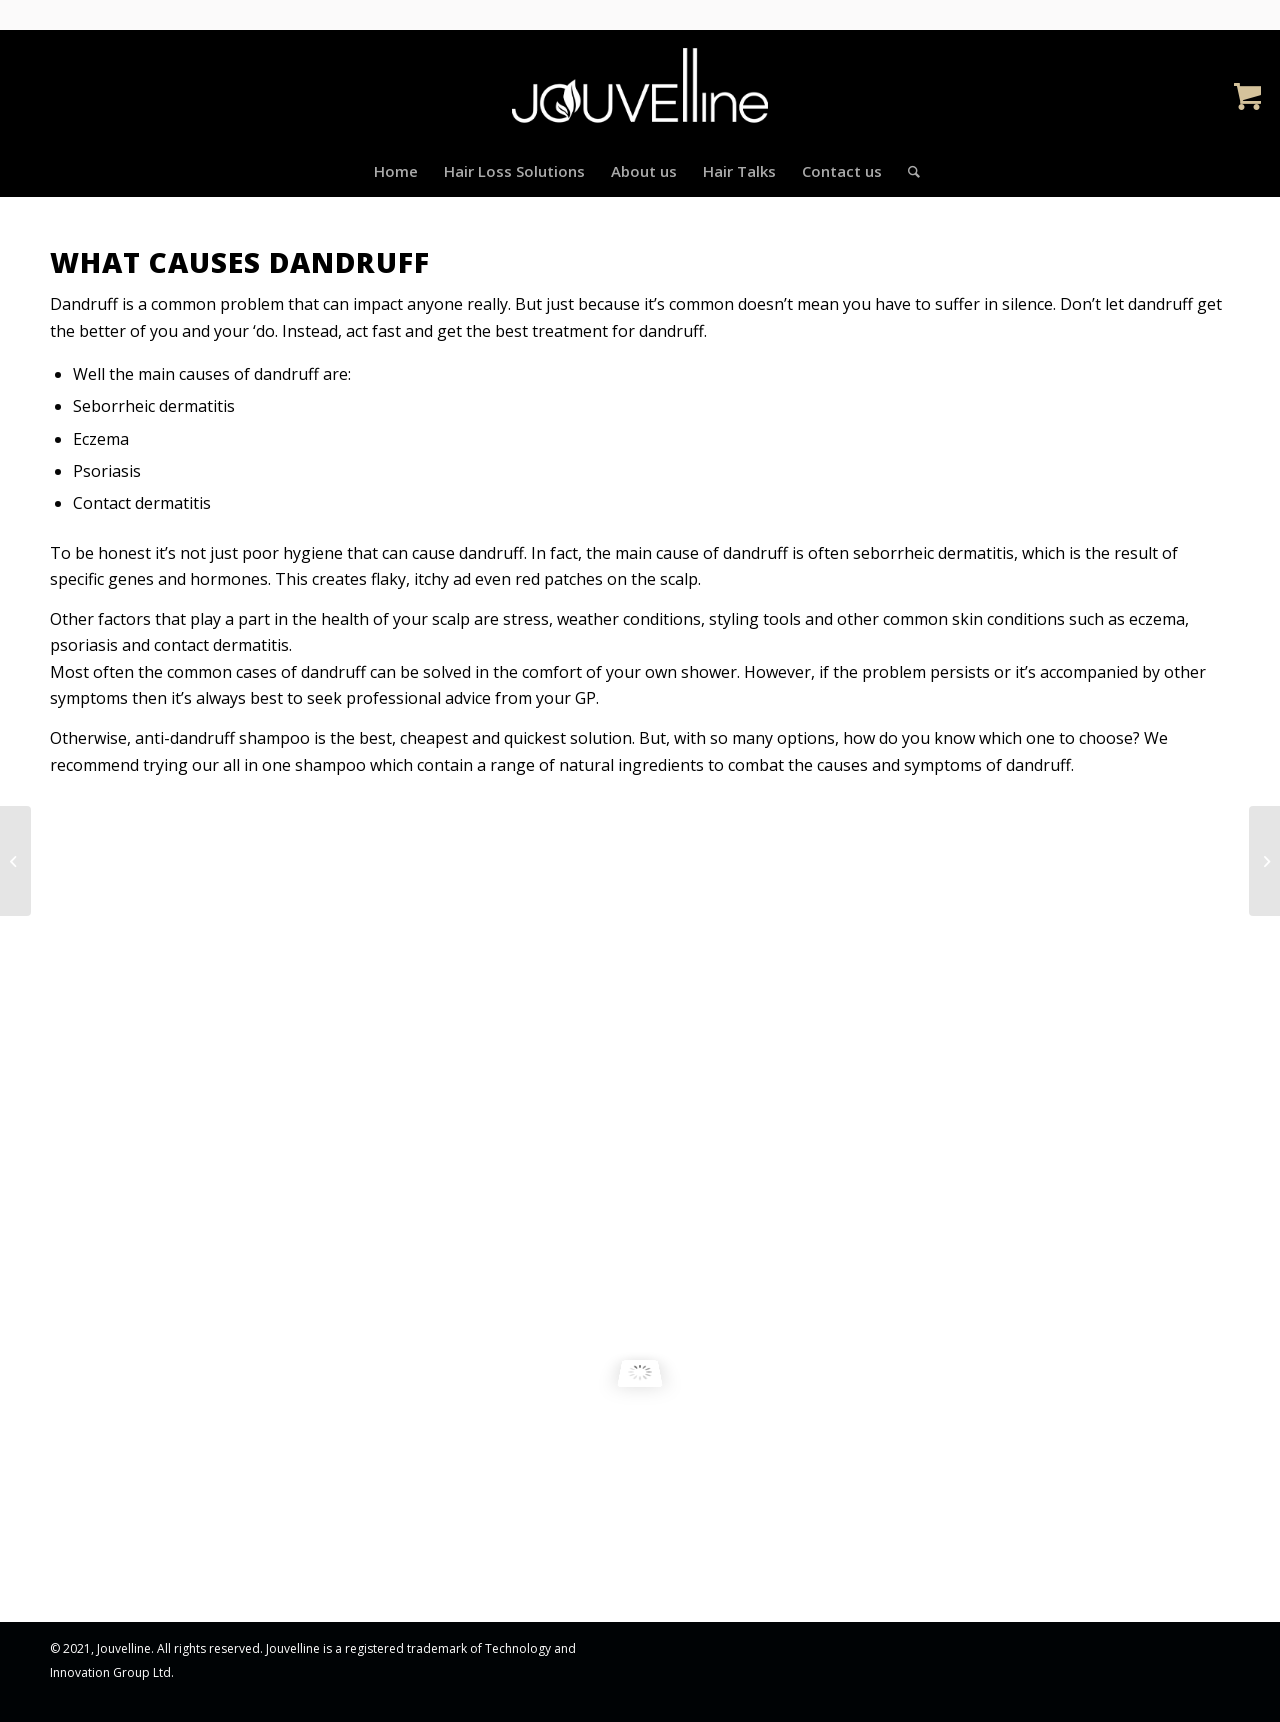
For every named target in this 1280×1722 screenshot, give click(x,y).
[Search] (907, 171)
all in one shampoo (294, 765)
